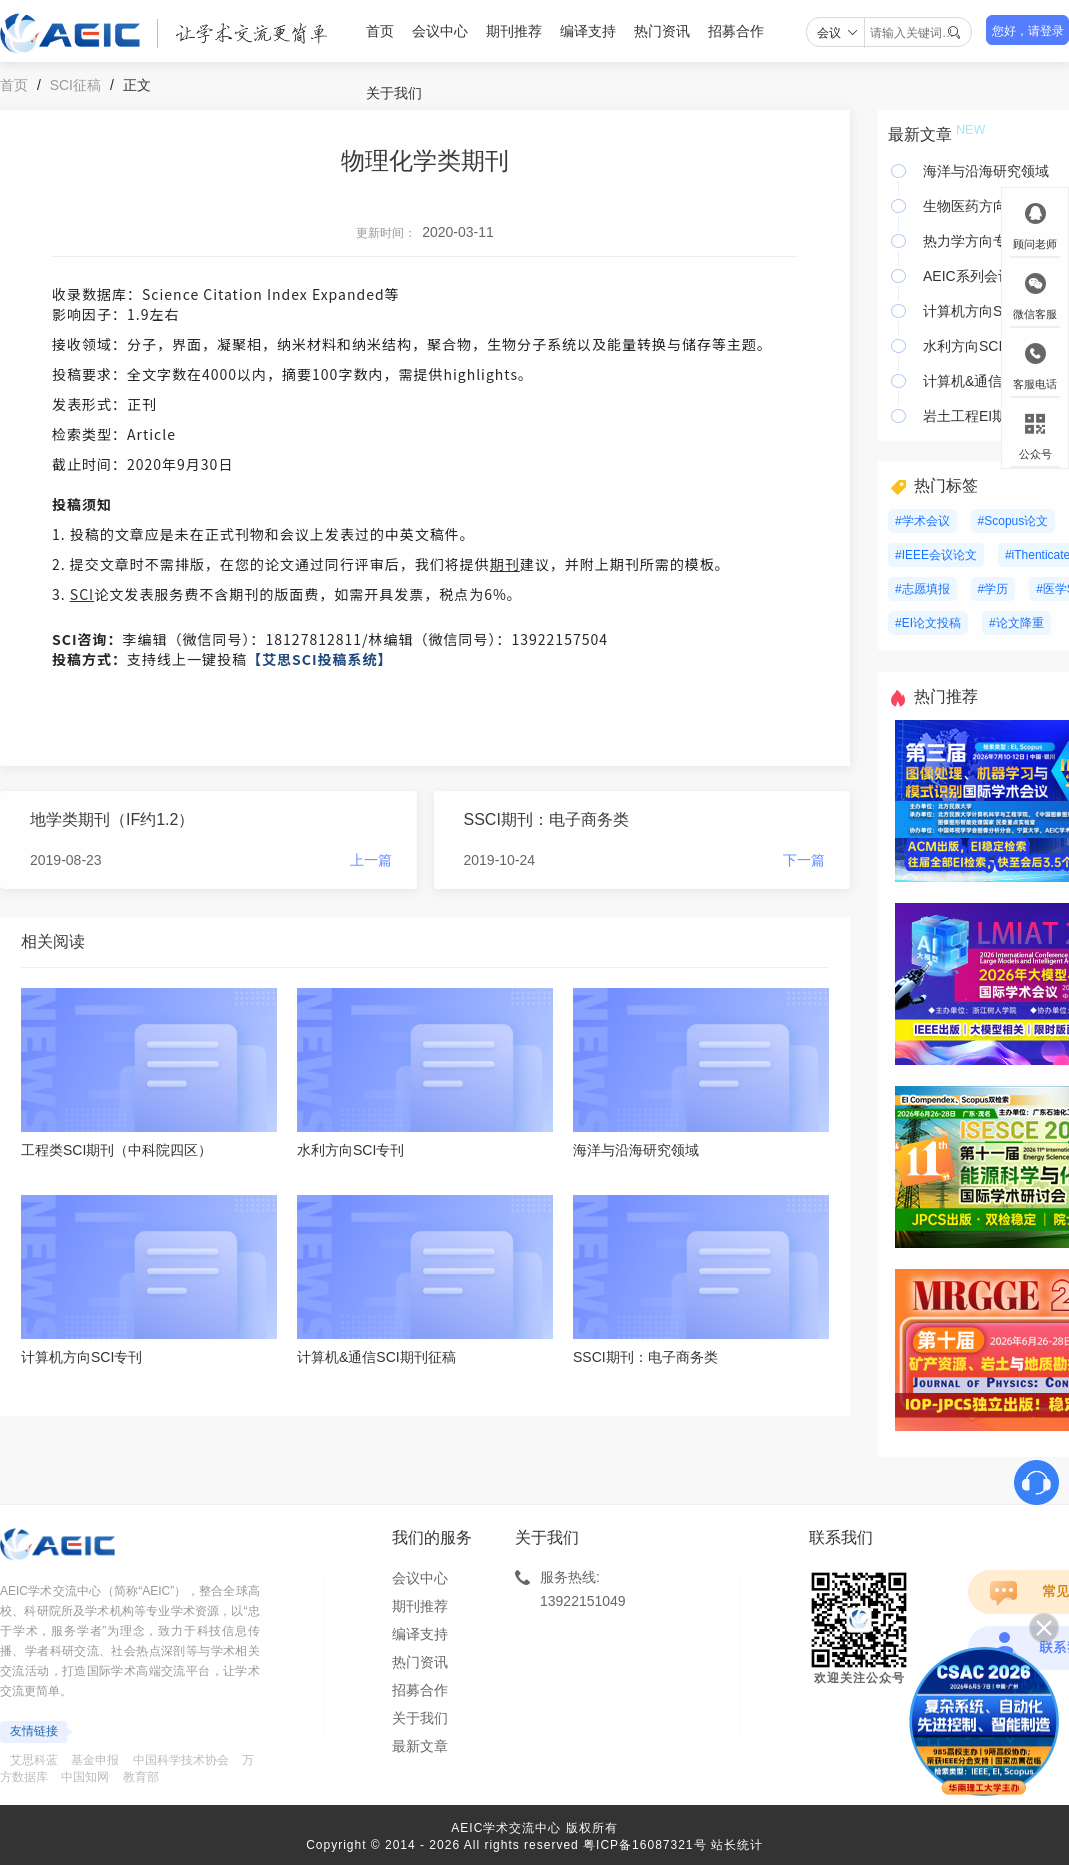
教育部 (141, 1777)
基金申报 (95, 1760)
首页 (380, 31)
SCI (82, 594)
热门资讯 (662, 31)
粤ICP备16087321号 (644, 1845)
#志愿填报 (922, 589)
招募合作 (736, 31)
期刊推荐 (514, 31)
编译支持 (588, 31)
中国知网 (85, 1777)
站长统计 (737, 1845)
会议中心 (440, 31)
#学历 (993, 589)
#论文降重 (1016, 623)
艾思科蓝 (34, 1760)
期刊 (505, 564)
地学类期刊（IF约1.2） (112, 819)
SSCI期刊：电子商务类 (546, 819)
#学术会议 (922, 521)
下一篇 (804, 860)
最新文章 (420, 1746)
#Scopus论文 (1013, 521)
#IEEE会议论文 (936, 555)
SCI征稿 (75, 85)
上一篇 (371, 860)
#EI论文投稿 (928, 623)
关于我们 (394, 93)
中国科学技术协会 (181, 1760)
